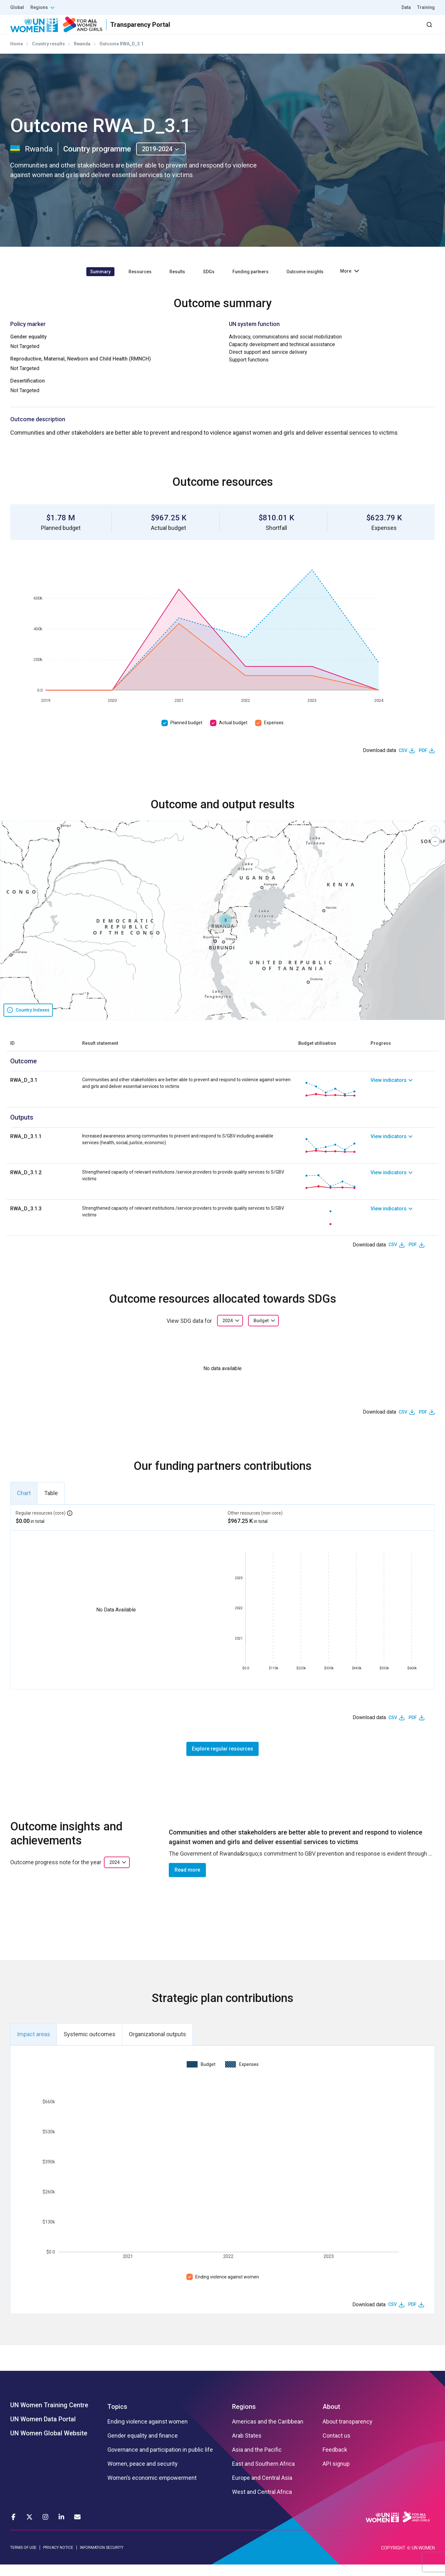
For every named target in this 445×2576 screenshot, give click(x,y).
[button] (225, 931)
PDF (423, 761)
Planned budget (186, 734)
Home (16, 55)
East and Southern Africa (263, 2475)
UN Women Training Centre (49, 2416)
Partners (307, 30)
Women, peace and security (142, 2475)
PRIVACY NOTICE (58, 2559)
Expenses (274, 734)
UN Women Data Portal (43, 2430)
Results (272, 30)
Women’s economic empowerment (152, 2489)
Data (406, 7)
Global (17, 7)
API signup (336, 2475)
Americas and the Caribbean (267, 2433)
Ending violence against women (227, 2288)
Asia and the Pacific (257, 2461)
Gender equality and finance (142, 2447)
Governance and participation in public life (160, 2461)
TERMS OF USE (23, 2559)
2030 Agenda (349, 30)
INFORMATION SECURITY (101, 2559)
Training (426, 7)
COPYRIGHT (393, 2559)
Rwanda (82, 55)
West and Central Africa (262, 2503)
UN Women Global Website (48, 2444)
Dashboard (398, 30)
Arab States (247, 2447)
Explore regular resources (222, 1760)
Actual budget (233, 734)
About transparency (347, 2433)
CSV (403, 761)
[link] (403, 1100)
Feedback (335, 2461)
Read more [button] (187, 1881)
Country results (48, 55)
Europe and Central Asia (262, 2489)
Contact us (336, 2447)
